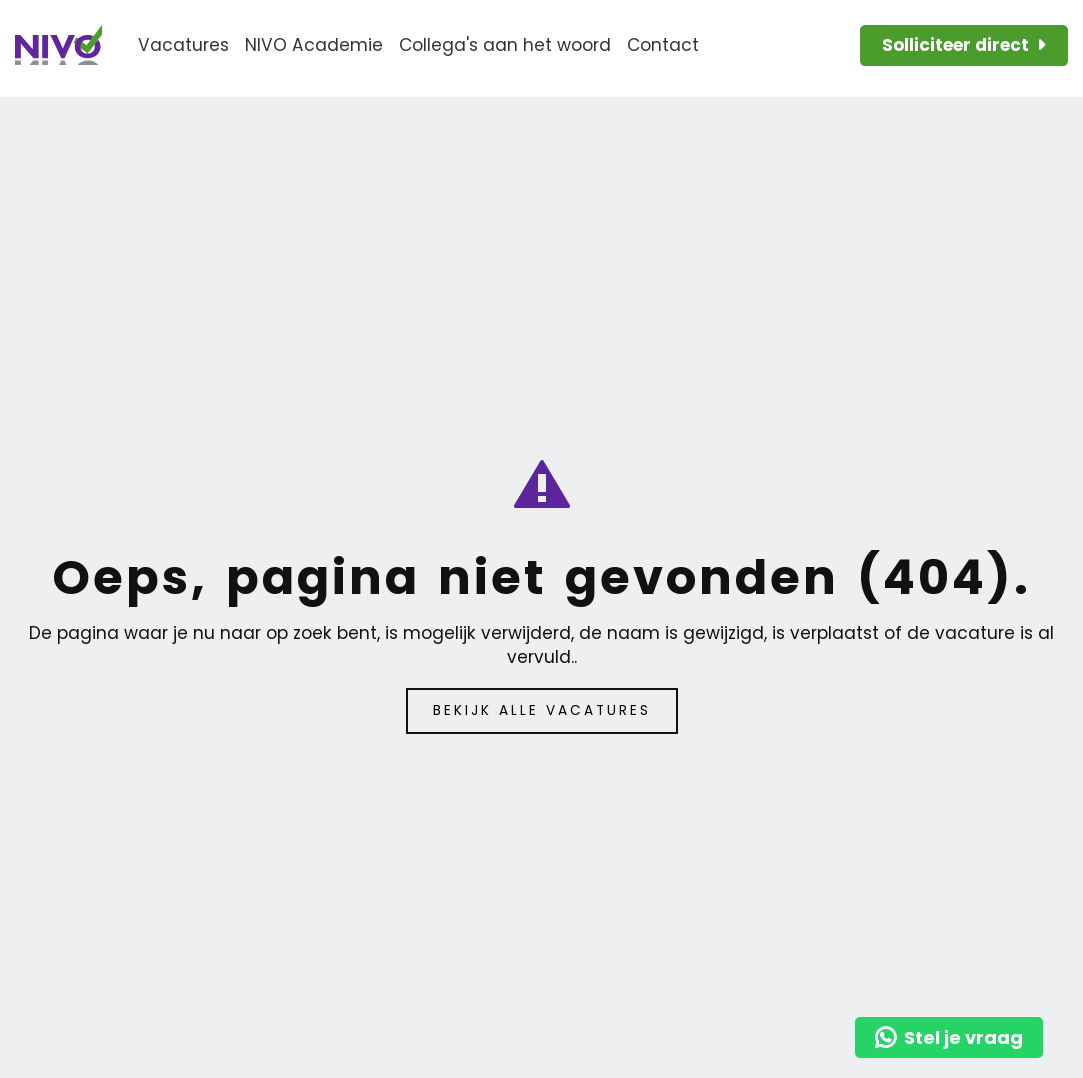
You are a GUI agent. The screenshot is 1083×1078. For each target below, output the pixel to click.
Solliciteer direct (955, 45)
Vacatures (183, 45)
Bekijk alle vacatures (542, 710)
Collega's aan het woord (505, 45)
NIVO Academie (314, 45)
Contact (663, 45)
